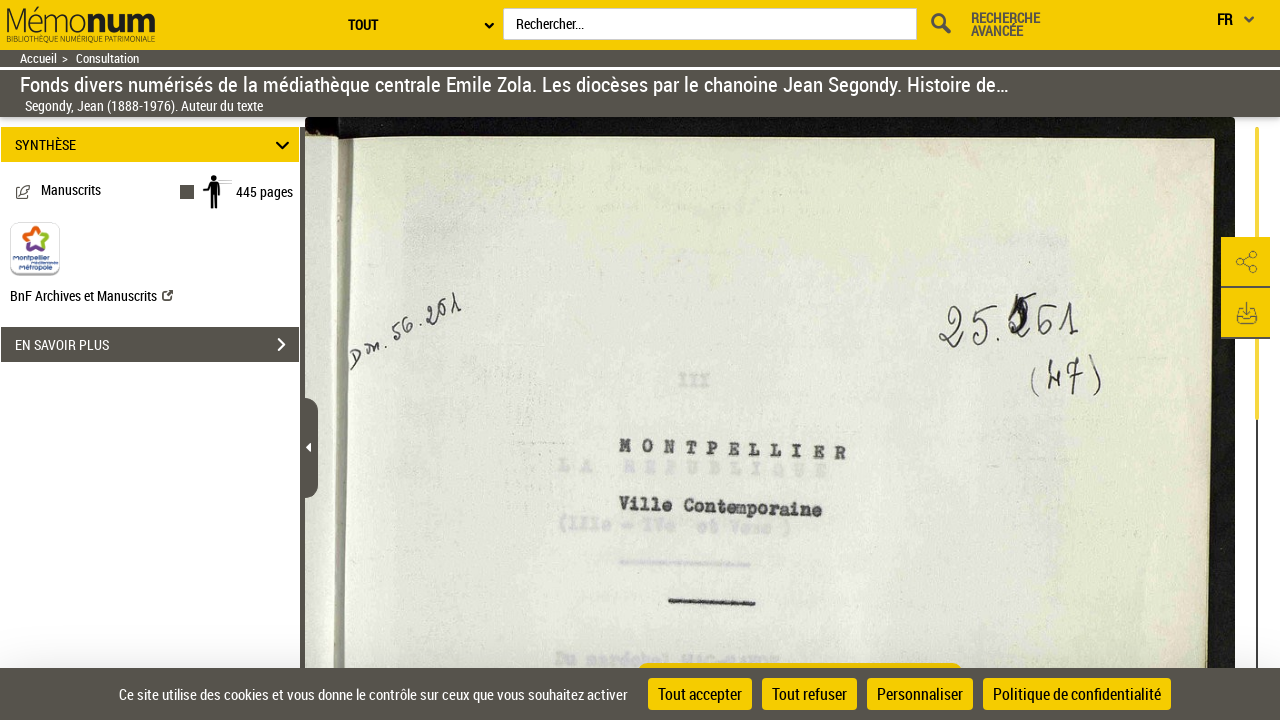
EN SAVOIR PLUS (157, 345)
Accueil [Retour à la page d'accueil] (38, 58)
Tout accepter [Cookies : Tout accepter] (700, 694)
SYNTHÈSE (155, 144)
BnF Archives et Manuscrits (91, 295)
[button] (1245, 263)
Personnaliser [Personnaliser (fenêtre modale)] (920, 694)
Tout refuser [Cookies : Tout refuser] (809, 694)
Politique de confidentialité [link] (1077, 694)
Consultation (107, 58)
